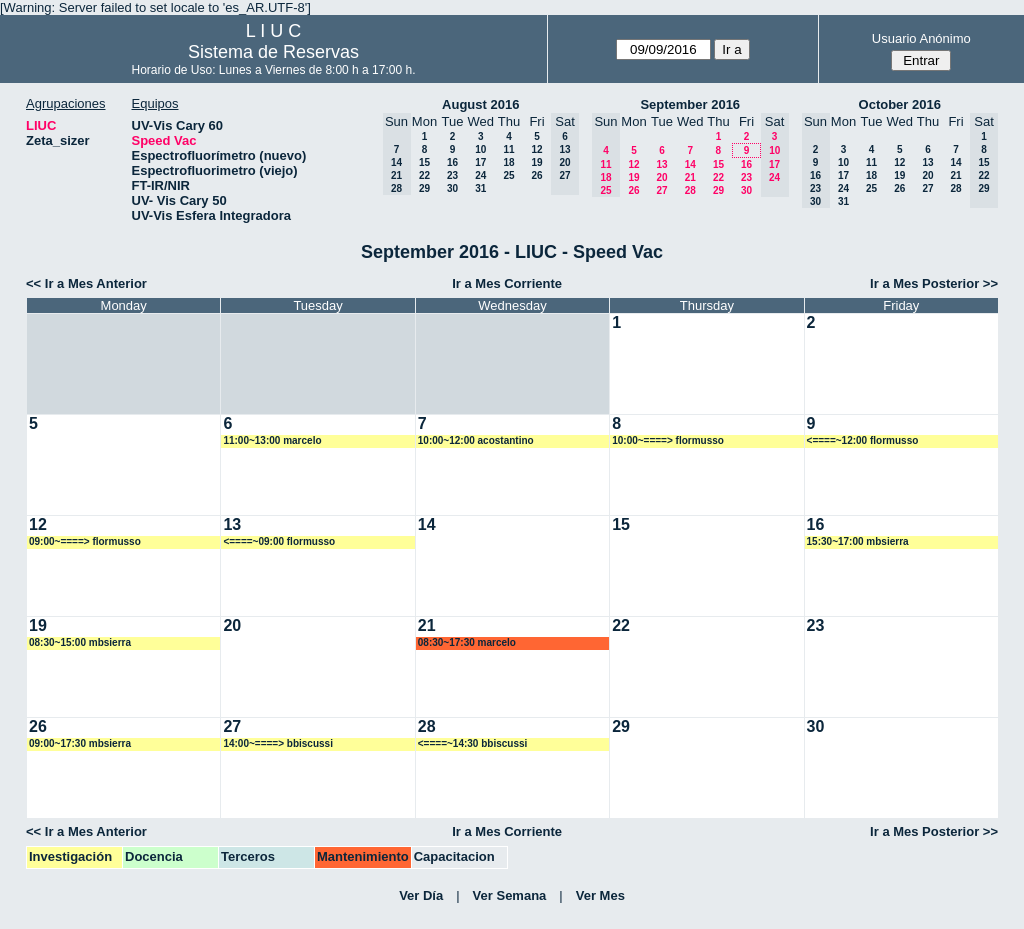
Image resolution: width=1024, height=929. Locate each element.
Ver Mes (600, 895)
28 (690, 190)
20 (661, 177)
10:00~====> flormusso (668, 440)
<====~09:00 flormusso (279, 541)
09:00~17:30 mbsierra (80, 743)
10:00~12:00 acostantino (476, 440)
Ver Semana (510, 895)
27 (661, 190)
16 (452, 162)
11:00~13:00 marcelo (272, 440)
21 (690, 177)
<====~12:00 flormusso (863, 440)
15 (424, 162)
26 (536, 175)
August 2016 (480, 104)
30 (452, 188)
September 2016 (690, 104)
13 (661, 164)
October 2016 (900, 104)
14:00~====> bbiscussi (278, 743)
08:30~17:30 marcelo (467, 642)
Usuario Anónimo (921, 38)
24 (480, 175)
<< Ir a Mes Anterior (86, 283)
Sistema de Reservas (273, 52)
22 (424, 175)
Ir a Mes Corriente (507, 283)
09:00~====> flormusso (85, 541)
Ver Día (421, 895)
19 (536, 162)
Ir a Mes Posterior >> (934, 283)
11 (508, 149)
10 (480, 149)
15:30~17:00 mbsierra (858, 541)
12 (536, 149)
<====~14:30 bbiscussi (473, 743)
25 (508, 175)
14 (690, 164)
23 (452, 175)
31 (480, 188)
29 (424, 188)
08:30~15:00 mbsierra (80, 642)
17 (480, 162)
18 (508, 162)
